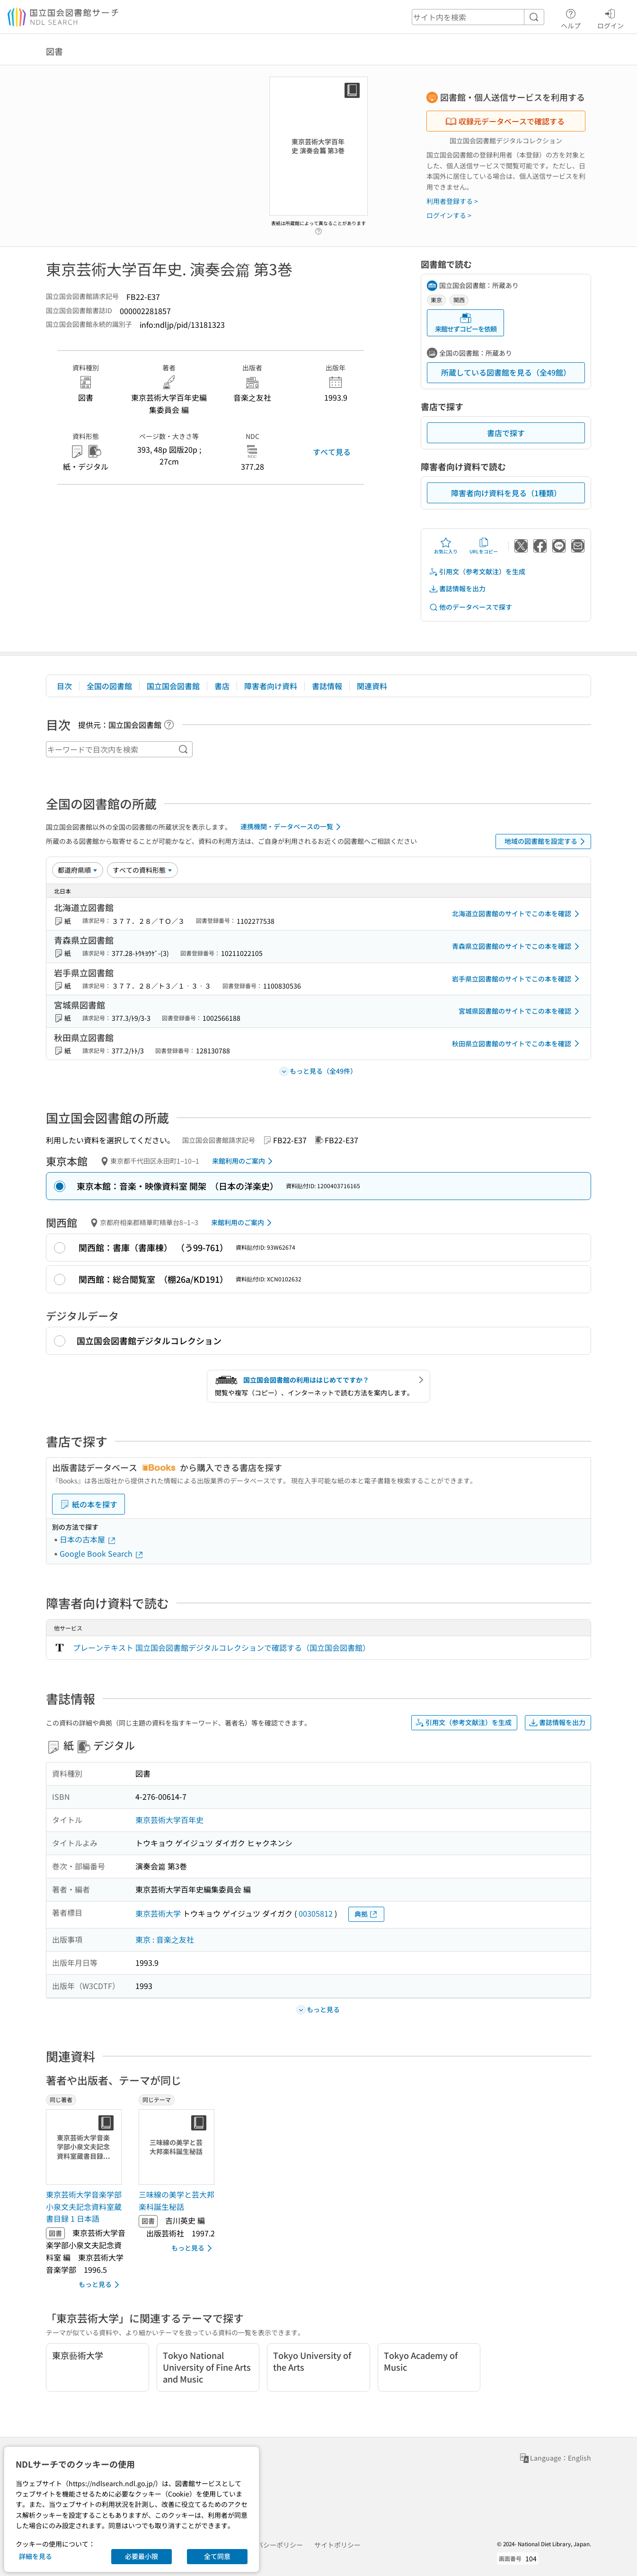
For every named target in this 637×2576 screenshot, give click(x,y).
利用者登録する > (452, 201)
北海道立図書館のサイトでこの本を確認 (517, 914)
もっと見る (101, 2284)
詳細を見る (35, 2556)
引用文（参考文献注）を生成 (477, 572)
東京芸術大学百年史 (169, 1819)
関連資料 (372, 686)
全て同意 (217, 2556)
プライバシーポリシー (270, 2545)
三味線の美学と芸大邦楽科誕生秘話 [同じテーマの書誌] (176, 2200)
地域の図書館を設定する (546, 841)
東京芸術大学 (158, 1913)
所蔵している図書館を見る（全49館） (506, 372)
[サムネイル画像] (85, 2147)
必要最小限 (141, 2556)
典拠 (366, 1914)
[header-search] (478, 17)
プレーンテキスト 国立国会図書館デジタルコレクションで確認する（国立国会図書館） (221, 1647)
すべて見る (332, 451)
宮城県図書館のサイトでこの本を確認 (521, 1011)
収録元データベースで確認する (505, 121)
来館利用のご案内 (244, 1161)
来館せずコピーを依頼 (465, 322)
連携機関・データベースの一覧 (292, 826)
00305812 (316, 1913)
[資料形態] (142, 869)
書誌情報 (327, 686)
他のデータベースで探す (470, 607)
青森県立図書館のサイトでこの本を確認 (517, 946)
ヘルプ (571, 17)
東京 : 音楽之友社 (164, 1939)
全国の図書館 (109, 686)
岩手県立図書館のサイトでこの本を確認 (517, 978)
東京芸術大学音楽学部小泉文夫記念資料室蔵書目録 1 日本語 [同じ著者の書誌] (84, 2206)
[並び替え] (77, 869)
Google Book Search (102, 1553)
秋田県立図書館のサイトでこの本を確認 (517, 1043)
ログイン (610, 17)
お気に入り (446, 546)
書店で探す (506, 432)
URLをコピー (483, 546)
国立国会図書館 (173, 686)
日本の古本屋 (88, 1539)
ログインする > (448, 215)
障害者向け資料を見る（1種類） (506, 493)
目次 (64, 686)
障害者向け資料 (270, 686)
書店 (222, 686)
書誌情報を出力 (457, 589)
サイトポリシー (337, 2545)
